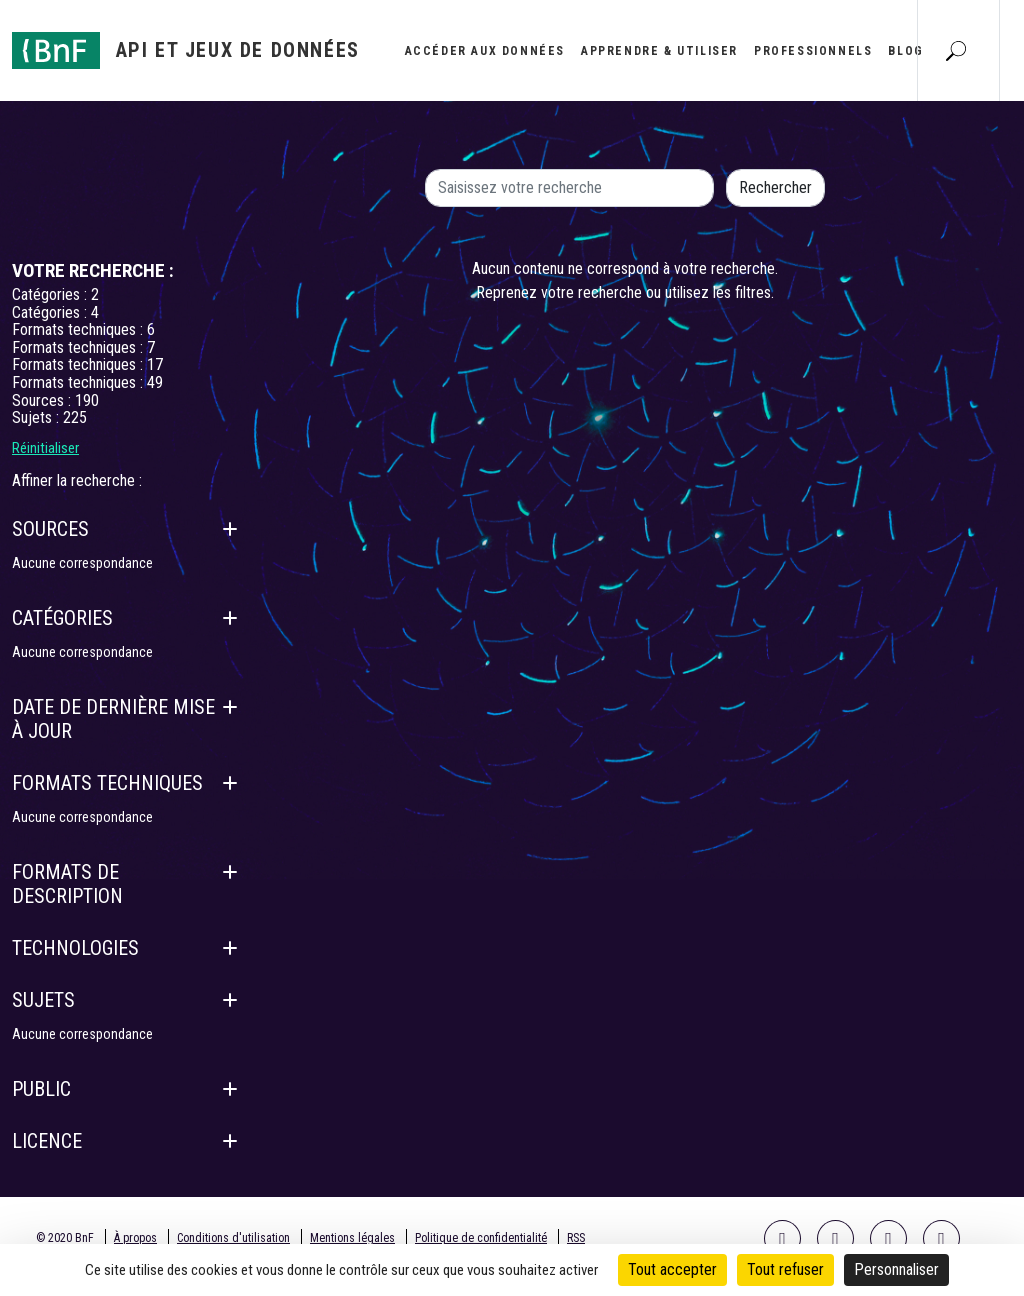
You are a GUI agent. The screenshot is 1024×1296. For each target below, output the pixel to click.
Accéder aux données (485, 51)
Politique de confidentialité (481, 1238)
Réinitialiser (45, 448)
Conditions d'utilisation (233, 1238)
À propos (135, 1238)
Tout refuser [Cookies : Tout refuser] (785, 1269)
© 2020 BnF (65, 1238)
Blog (905, 51)
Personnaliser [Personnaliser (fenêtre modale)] (896, 1269)
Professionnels (813, 51)
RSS (576, 1238)
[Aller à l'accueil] (186, 50)
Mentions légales (352, 1238)
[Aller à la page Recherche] (956, 50)
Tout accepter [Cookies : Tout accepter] (672, 1269)
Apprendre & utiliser (659, 51)
